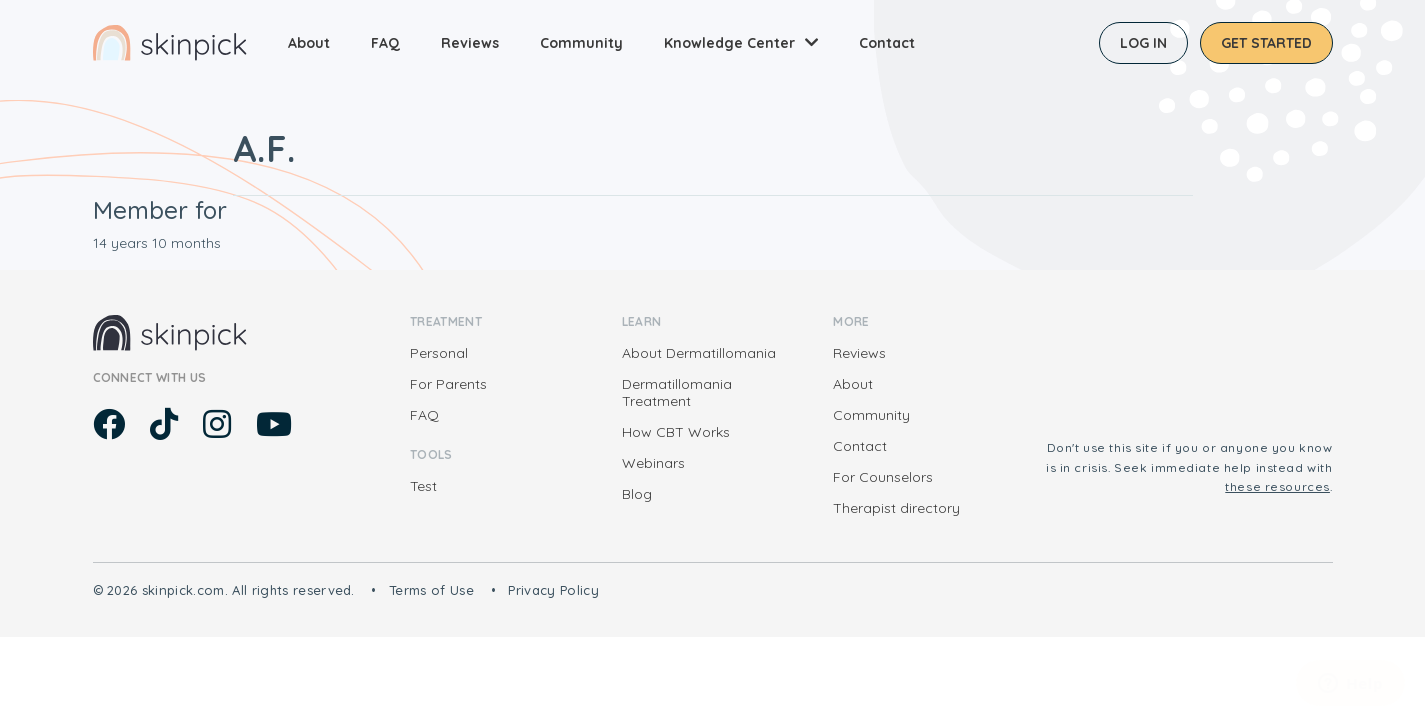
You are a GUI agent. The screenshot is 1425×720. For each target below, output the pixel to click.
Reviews (470, 43)
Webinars (653, 463)
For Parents (448, 384)
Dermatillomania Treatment (677, 392)
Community (581, 43)
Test (423, 486)
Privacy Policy (553, 590)
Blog (637, 494)
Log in (1143, 43)
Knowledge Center (729, 43)
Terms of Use (431, 590)
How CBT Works (676, 432)
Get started (1266, 43)
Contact (887, 43)
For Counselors (883, 477)
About (309, 43)
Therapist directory (896, 508)
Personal (439, 353)
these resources (1277, 486)
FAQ (385, 43)
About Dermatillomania (699, 353)
